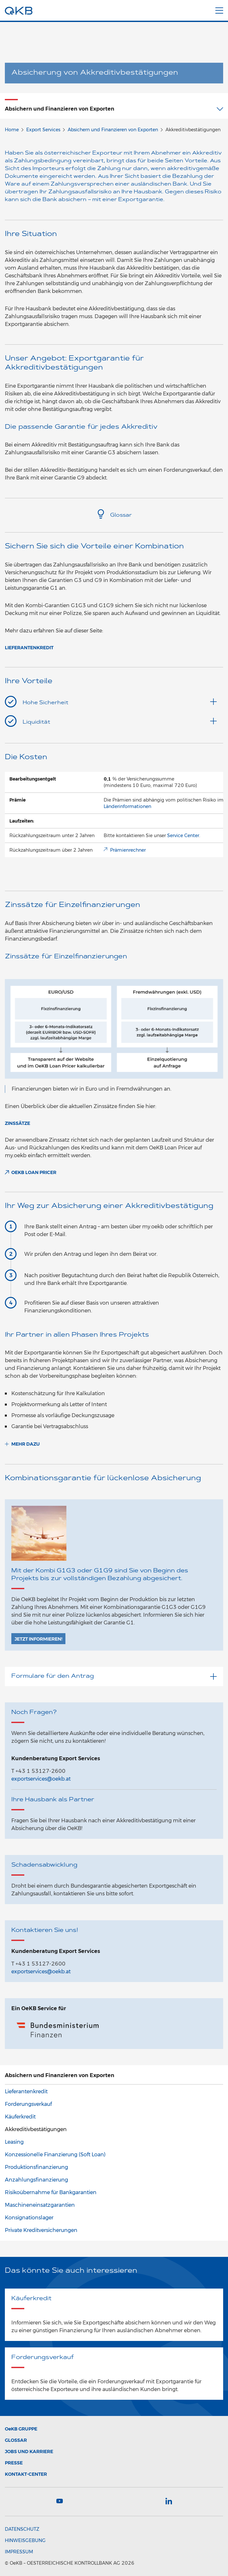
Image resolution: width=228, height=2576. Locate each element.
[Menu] (219, 9)
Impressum (19, 2552)
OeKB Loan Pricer (33, 1172)
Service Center (183, 835)
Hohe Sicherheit (120, 702)
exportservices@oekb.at (41, 1779)
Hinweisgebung (25, 2540)
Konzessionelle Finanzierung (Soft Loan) (55, 2154)
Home (12, 130)
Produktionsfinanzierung (36, 2167)
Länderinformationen (127, 806)
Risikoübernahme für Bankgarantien (51, 2192)
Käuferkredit (20, 2117)
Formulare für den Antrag (114, 1676)
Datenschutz (22, 2529)
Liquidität (120, 721)
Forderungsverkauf (28, 2104)
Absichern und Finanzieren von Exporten (113, 130)
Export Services (43, 130)
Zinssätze (17, 1123)
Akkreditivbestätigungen (36, 2129)
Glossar (114, 515)
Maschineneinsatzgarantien (40, 2205)
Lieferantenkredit (29, 648)
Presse (14, 2463)
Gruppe (21, 2429)
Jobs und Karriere (29, 2451)
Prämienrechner (128, 850)
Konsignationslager (29, 2218)
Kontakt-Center (26, 2474)
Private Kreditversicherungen (41, 2230)
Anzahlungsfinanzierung (36, 2180)
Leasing (14, 2142)
